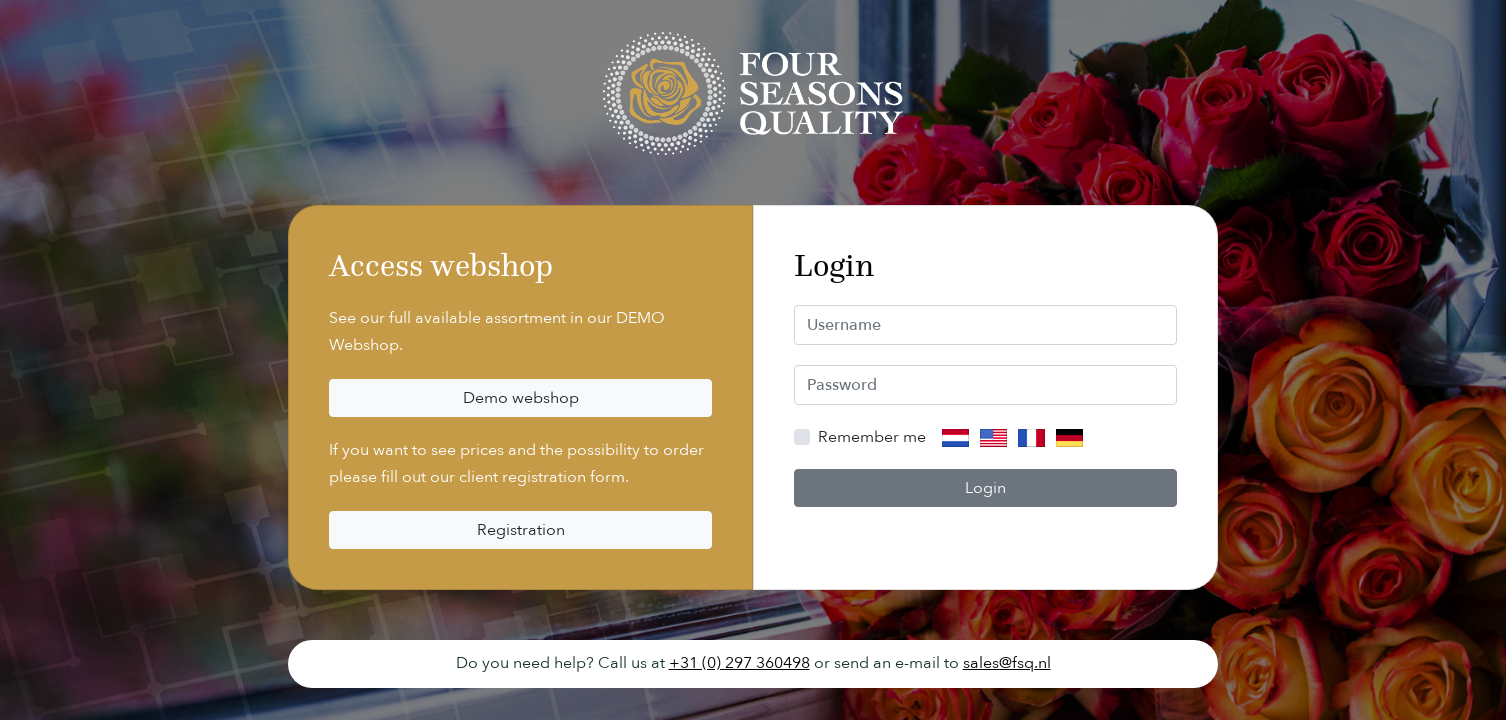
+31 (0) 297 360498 (739, 663)
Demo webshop (521, 398)
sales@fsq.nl (1007, 663)
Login (985, 488)
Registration (521, 530)
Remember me (872, 437)
